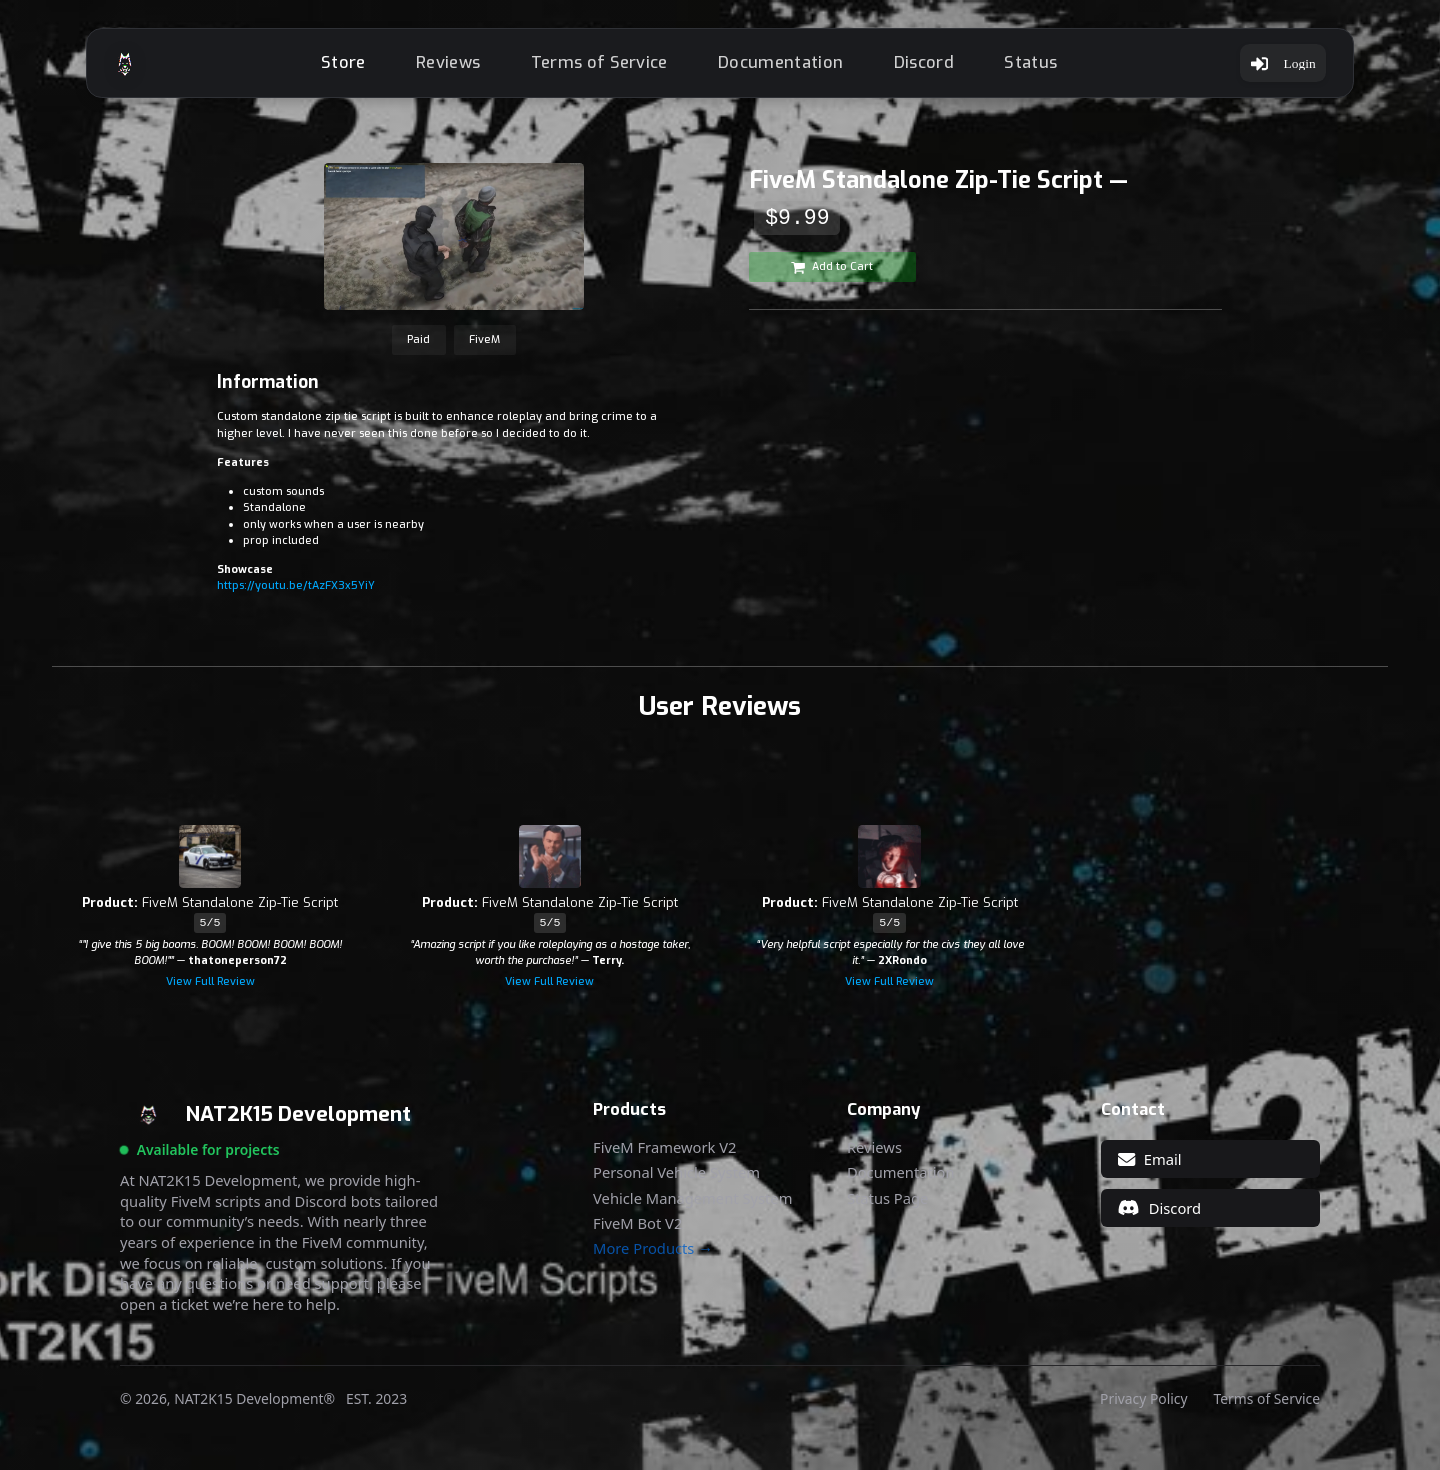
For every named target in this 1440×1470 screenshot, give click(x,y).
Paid (418, 349)
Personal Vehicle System (676, 1183)
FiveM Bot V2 (637, 1233)
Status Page (887, 1208)
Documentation (773, 67)
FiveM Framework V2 (664, 1157)
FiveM (484, 349)
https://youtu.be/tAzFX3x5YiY (296, 595)
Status (1023, 67)
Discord (916, 67)
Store (336, 67)
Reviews (441, 67)
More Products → (653, 1258)
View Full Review (210, 991)
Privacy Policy (1143, 1409)
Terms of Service (591, 67)
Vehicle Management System (692, 1208)
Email (1149, 1169)
